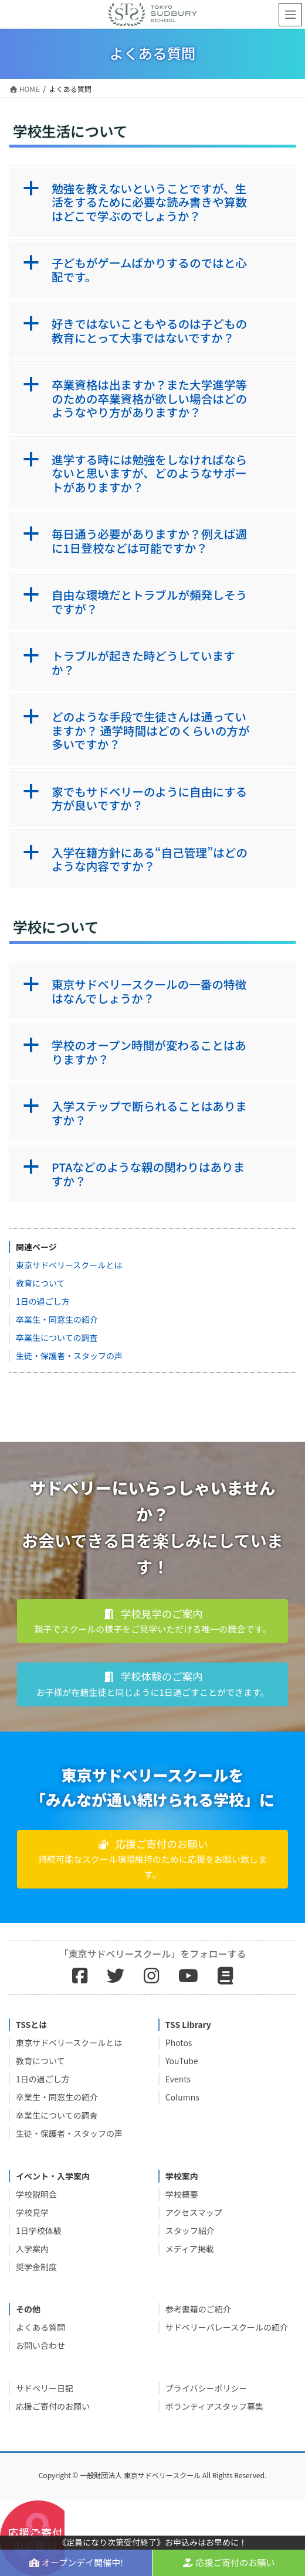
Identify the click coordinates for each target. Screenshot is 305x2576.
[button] (152, 202)
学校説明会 (36, 2194)
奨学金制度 (36, 2267)
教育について (40, 1283)
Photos (178, 2042)
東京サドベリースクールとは (69, 1265)
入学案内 (32, 2249)
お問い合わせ (40, 2345)
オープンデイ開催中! (76, 2562)
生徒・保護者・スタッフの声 (69, 1355)
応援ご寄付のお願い (53, 2406)
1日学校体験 (39, 2230)
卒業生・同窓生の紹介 (57, 1319)
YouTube (181, 2061)
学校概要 (181, 2194)
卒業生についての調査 (57, 1337)
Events (178, 2079)
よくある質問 (40, 2327)
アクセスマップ (193, 2212)
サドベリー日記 (44, 2388)
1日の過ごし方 (43, 1301)
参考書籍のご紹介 (198, 2309)
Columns (182, 2097)
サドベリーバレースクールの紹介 (226, 2327)
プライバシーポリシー (206, 2388)
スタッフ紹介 (190, 2230)
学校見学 (32, 2212)
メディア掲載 (189, 2249)
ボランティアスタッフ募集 (214, 2406)
